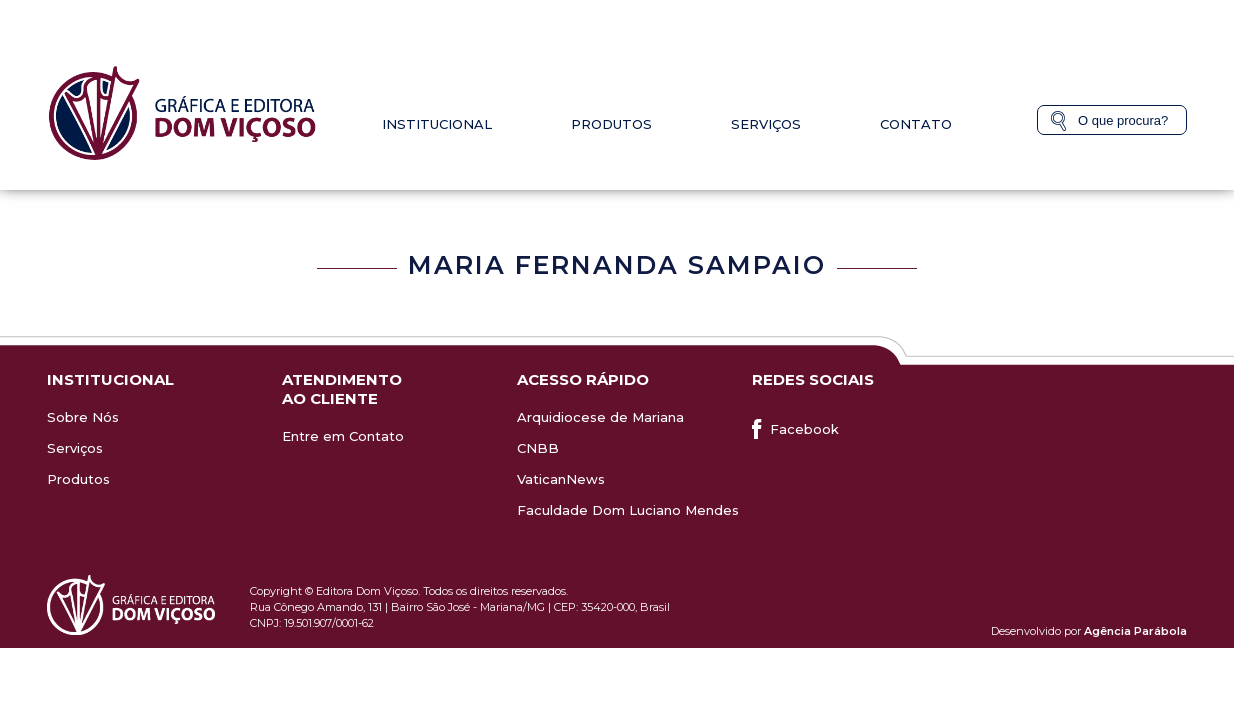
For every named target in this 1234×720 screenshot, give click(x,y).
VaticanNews (561, 479)
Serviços (766, 124)
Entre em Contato (343, 436)
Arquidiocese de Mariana (600, 417)
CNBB (538, 448)
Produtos (611, 124)
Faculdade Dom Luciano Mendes (628, 510)
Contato (916, 124)
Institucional (437, 124)
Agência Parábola (1135, 631)
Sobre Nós (83, 417)
